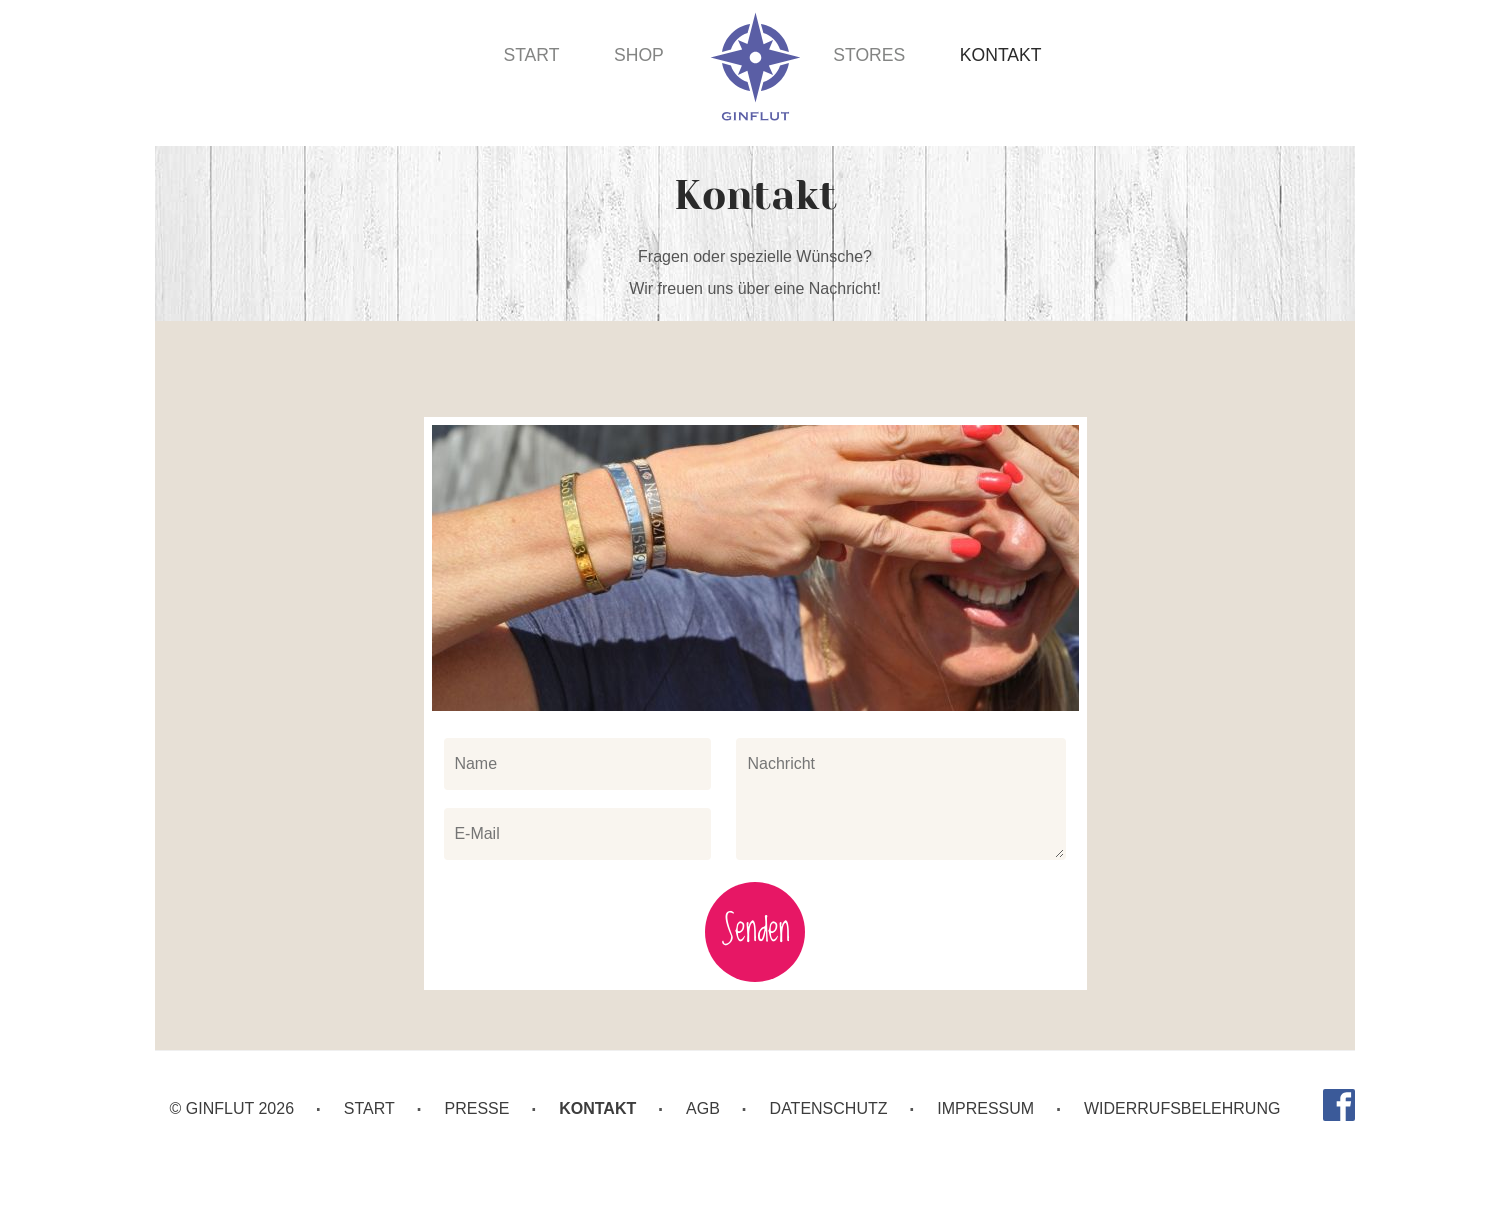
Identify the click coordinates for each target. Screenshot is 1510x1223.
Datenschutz (829, 1108)
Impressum (985, 1108)
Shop (639, 55)
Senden (755, 931)
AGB (703, 1108)
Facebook (1339, 1105)
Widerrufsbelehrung (1182, 1108)
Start (531, 55)
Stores (869, 55)
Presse (477, 1108)
